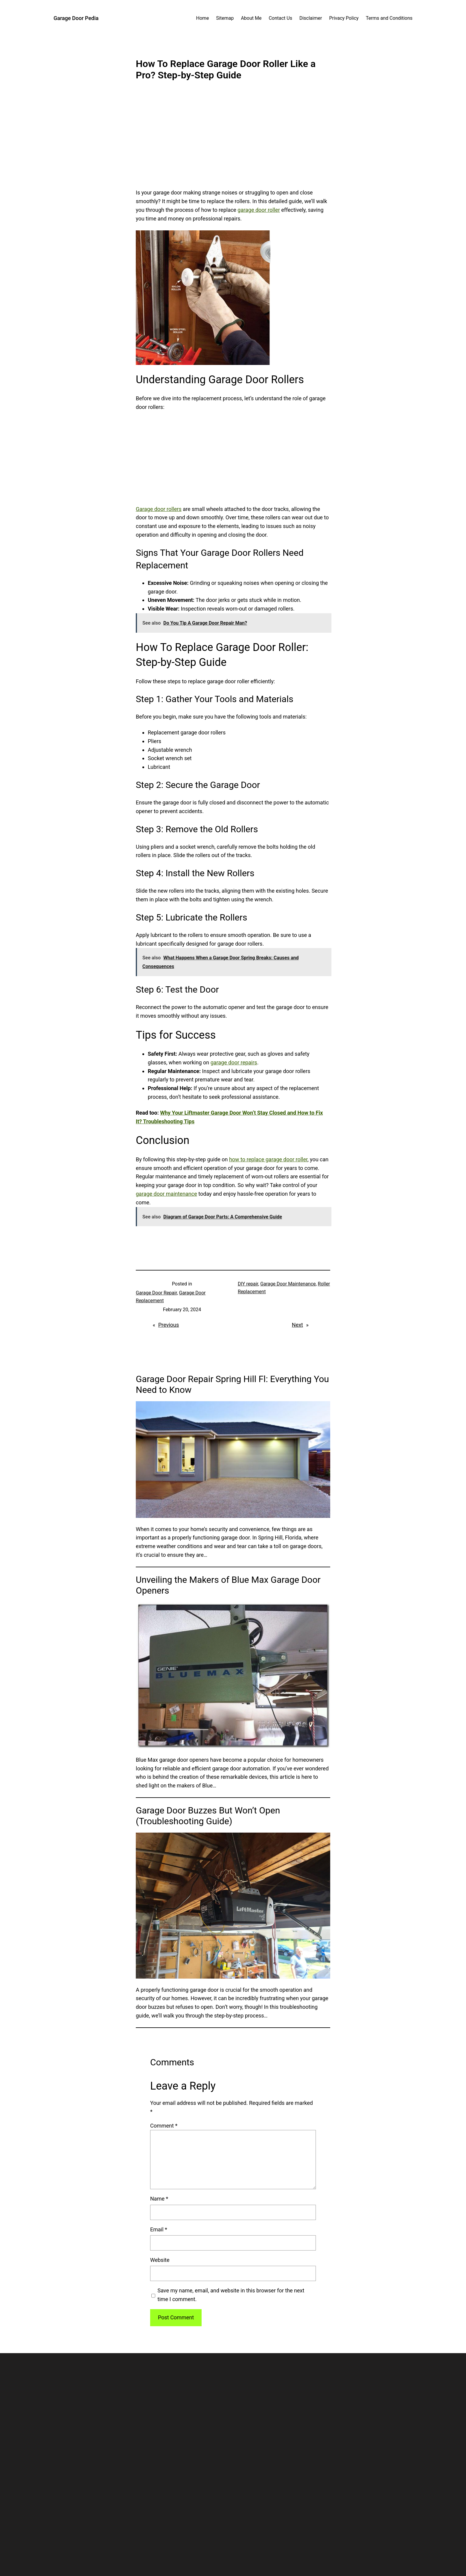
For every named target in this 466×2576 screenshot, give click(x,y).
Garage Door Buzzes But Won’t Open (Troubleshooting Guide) (208, 1815)
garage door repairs (234, 1062)
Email (158, 2229)
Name (159, 2198)
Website (159, 2260)
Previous (168, 1325)
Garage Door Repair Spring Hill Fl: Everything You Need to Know (232, 1384)
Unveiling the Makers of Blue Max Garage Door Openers (228, 1585)
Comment (163, 2125)
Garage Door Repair (156, 1293)
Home (202, 18)
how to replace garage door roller (268, 1159)
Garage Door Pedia (76, 18)
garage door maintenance (166, 1194)
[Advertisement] (233, 139)
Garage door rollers (159, 509)
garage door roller (258, 210)
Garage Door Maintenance (288, 1284)
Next (297, 1325)
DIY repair (248, 1284)
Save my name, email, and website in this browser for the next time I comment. (231, 2294)
